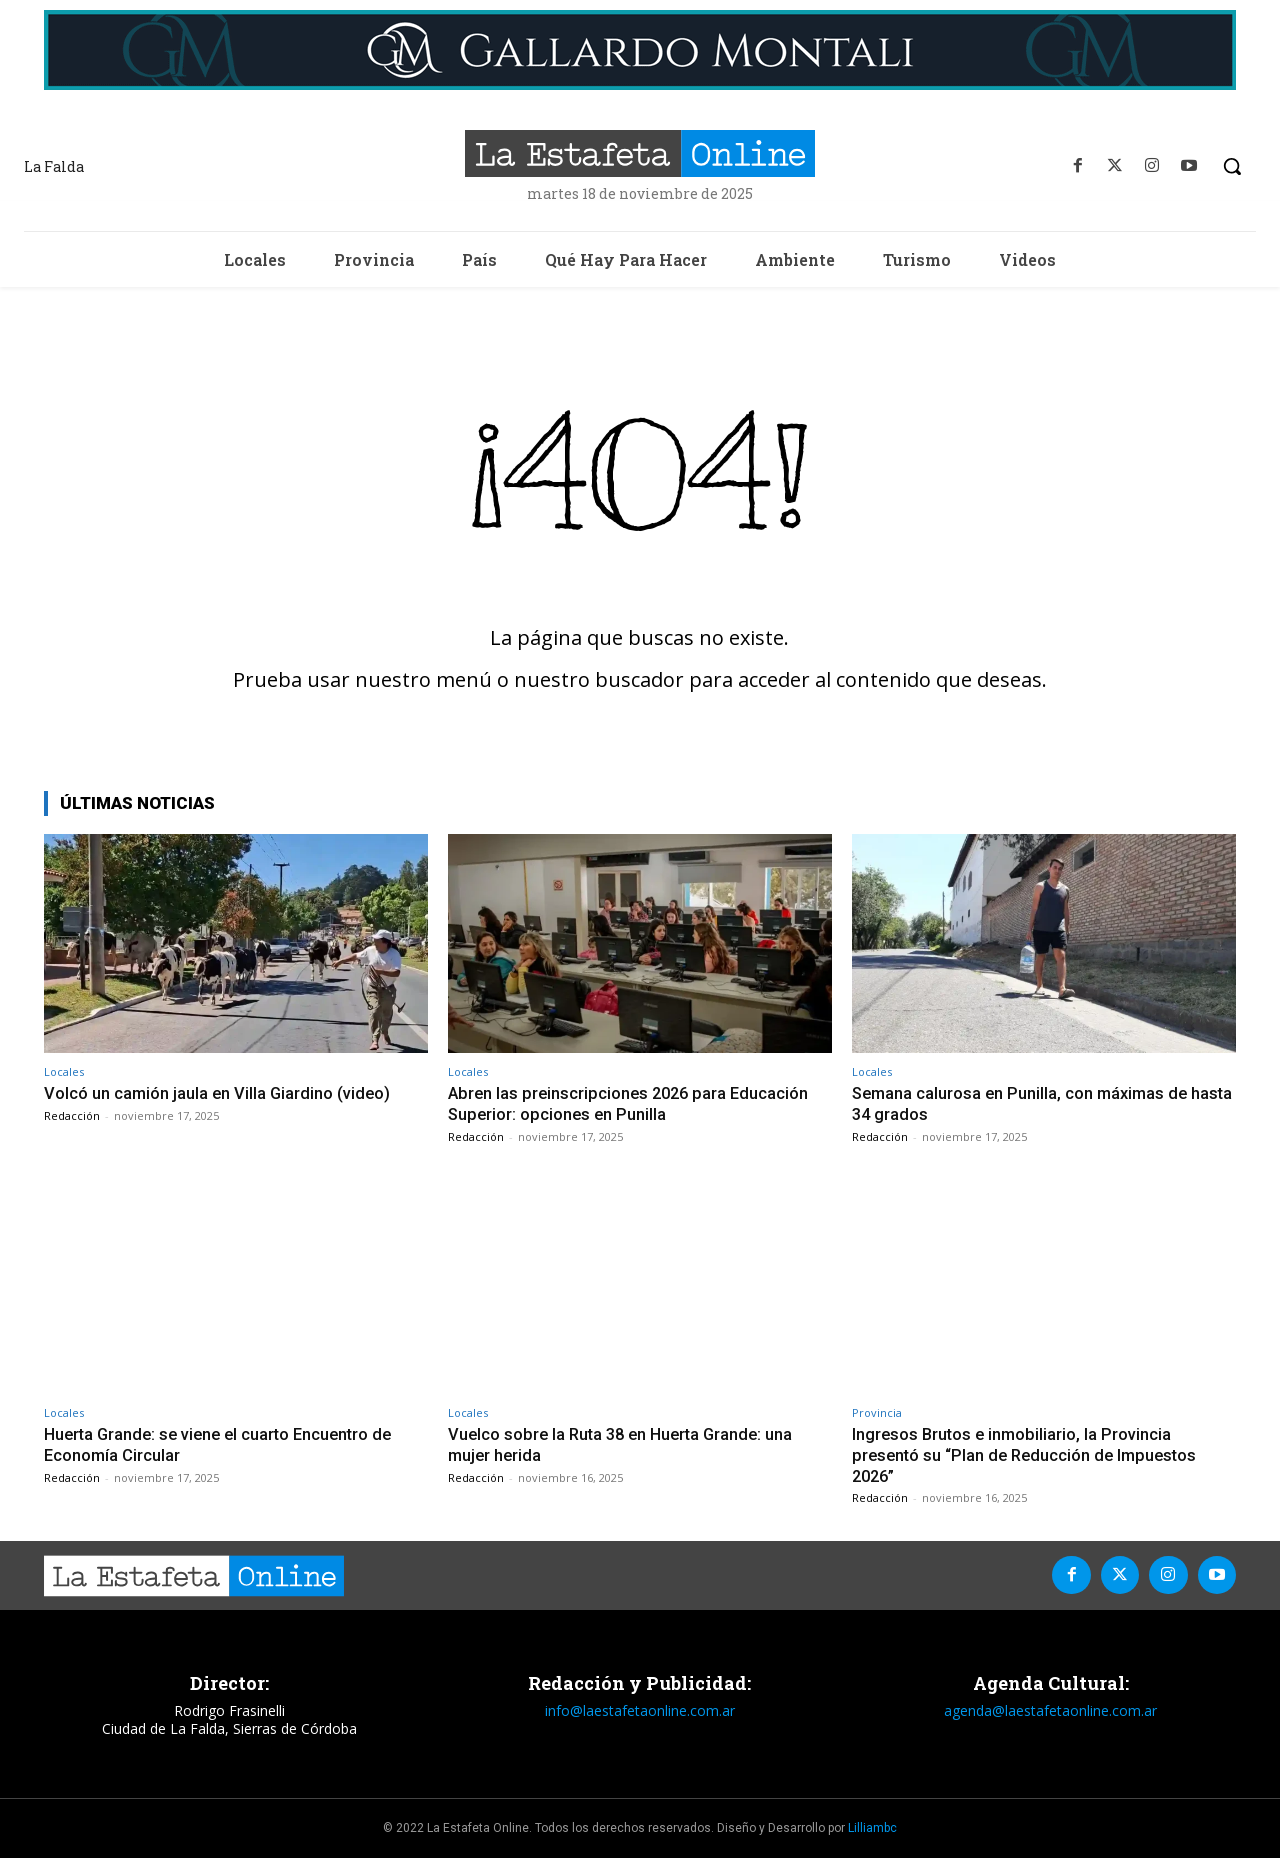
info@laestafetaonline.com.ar (640, 1708)
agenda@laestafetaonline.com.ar (1050, 1708)
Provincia (877, 1412)
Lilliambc (872, 1827)
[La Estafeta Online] (639, 153)
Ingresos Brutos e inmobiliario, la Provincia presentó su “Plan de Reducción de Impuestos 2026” (1029, 1454)
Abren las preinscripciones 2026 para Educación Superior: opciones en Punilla (632, 1103)
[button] (1232, 166)
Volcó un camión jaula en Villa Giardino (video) (219, 1093)
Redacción (72, 1115)
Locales (64, 1071)
